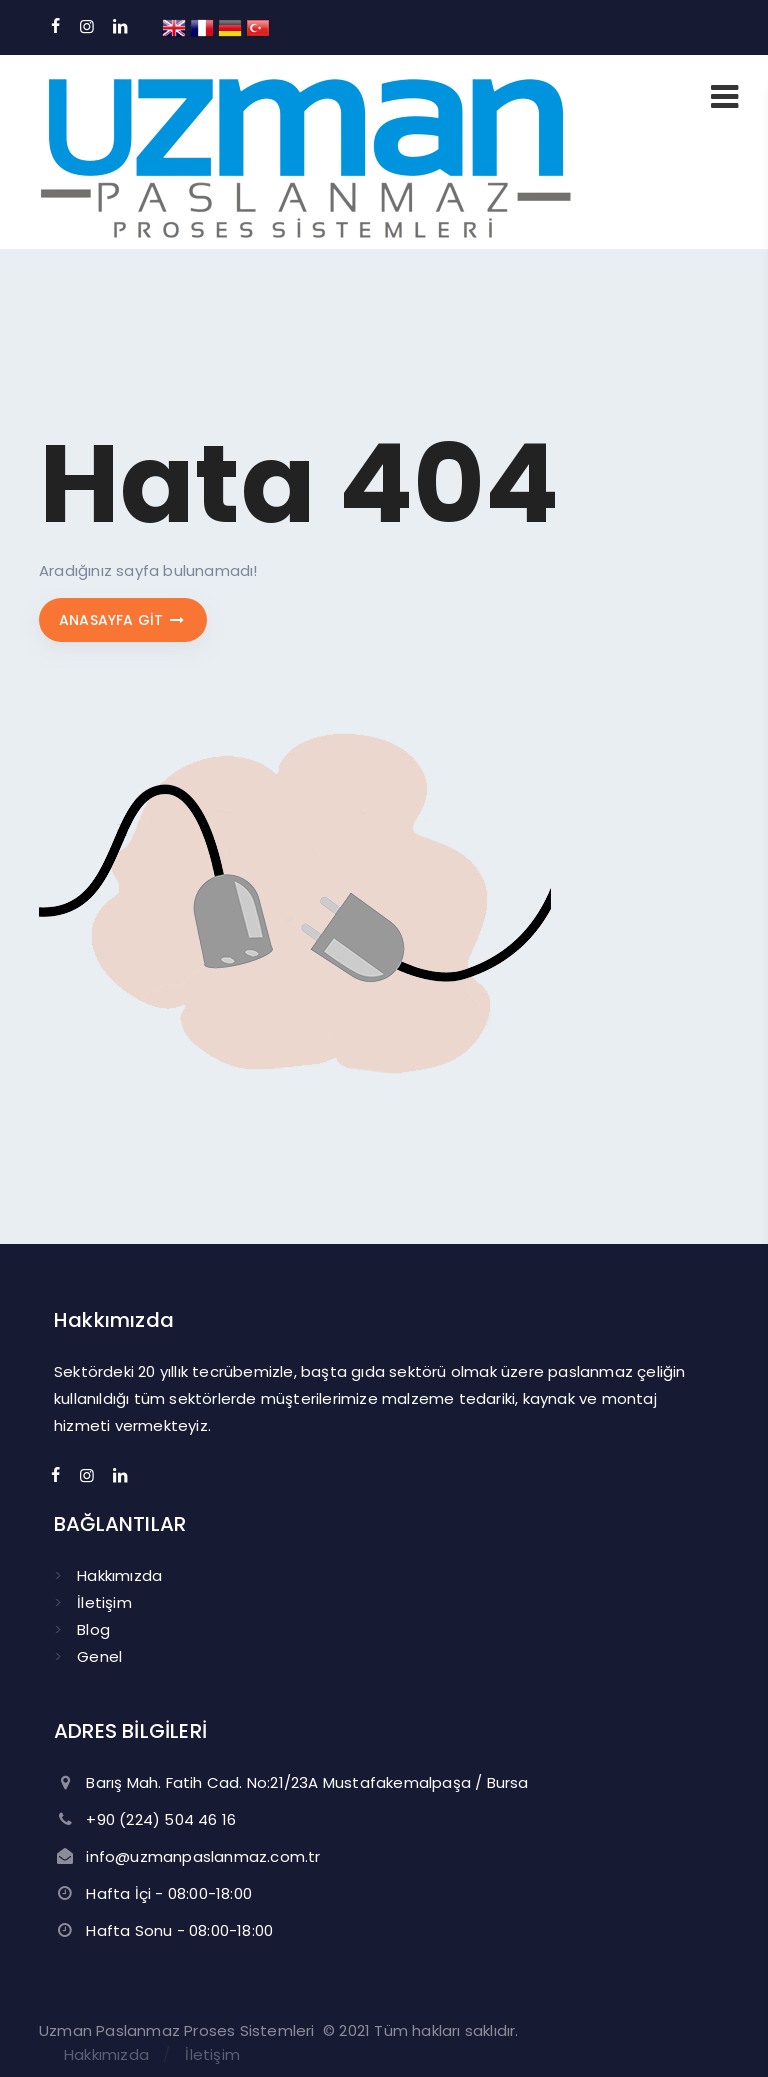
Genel (99, 1656)
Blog (93, 1629)
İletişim (104, 1602)
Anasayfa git (123, 620)
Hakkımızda (119, 1575)
